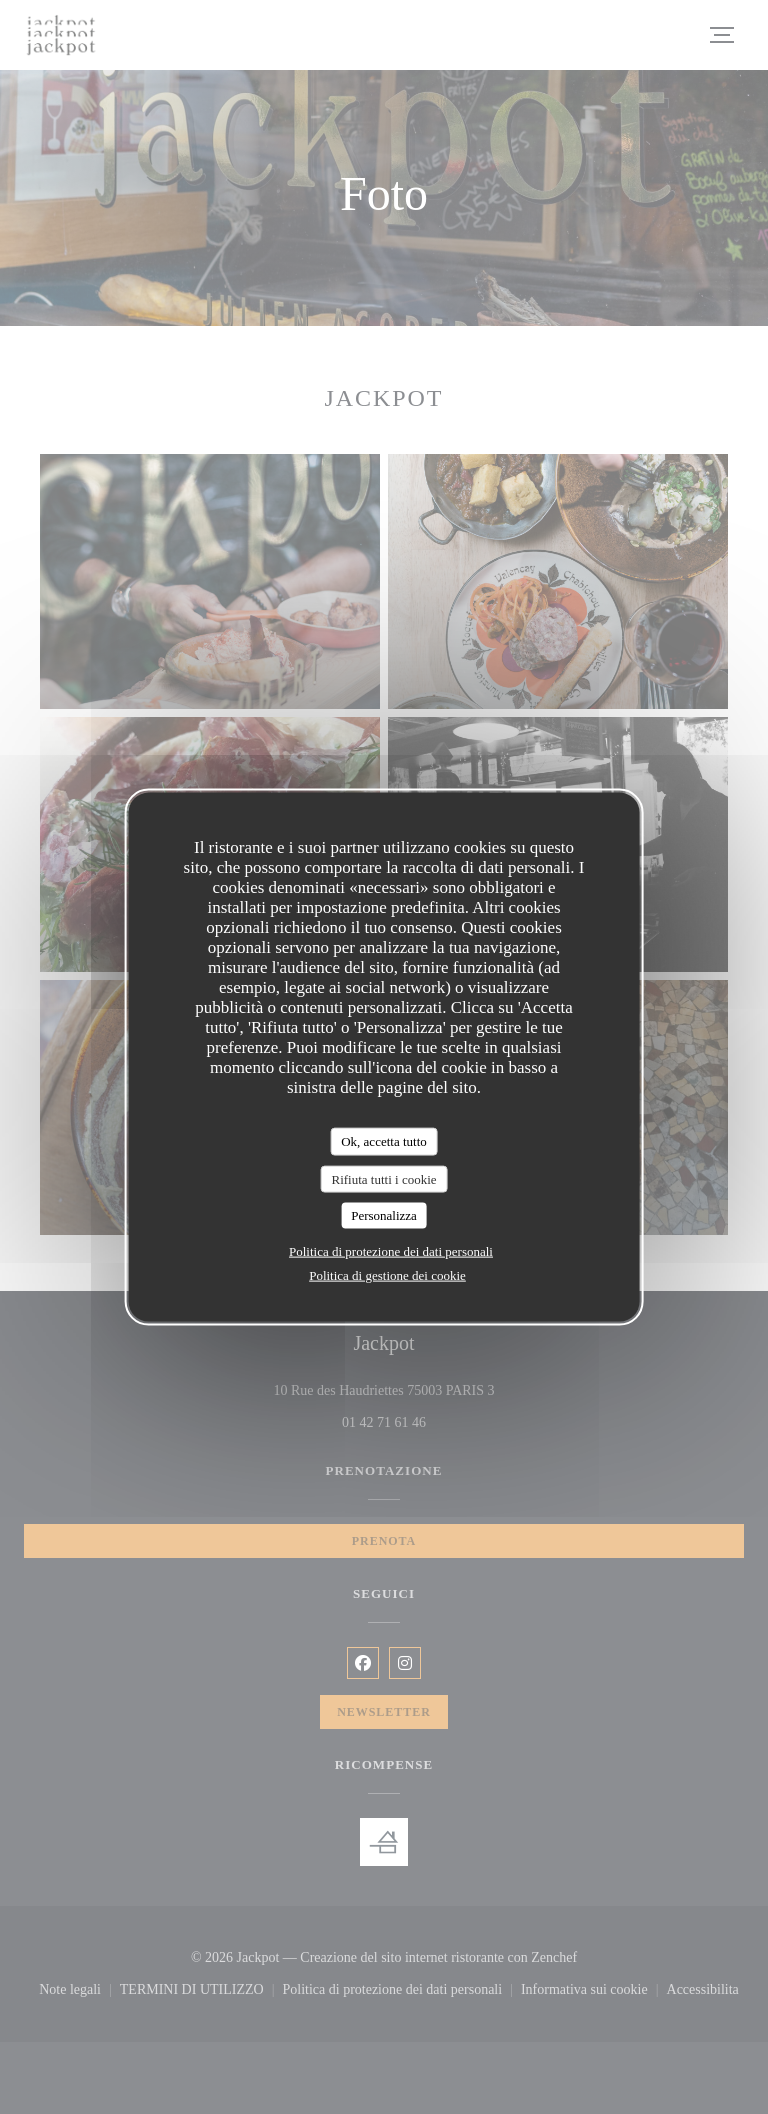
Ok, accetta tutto (384, 1141)
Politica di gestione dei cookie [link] (387, 1274)
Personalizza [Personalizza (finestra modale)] (384, 1215)
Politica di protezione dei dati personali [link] (391, 1250)
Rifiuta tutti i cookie (383, 1178)
